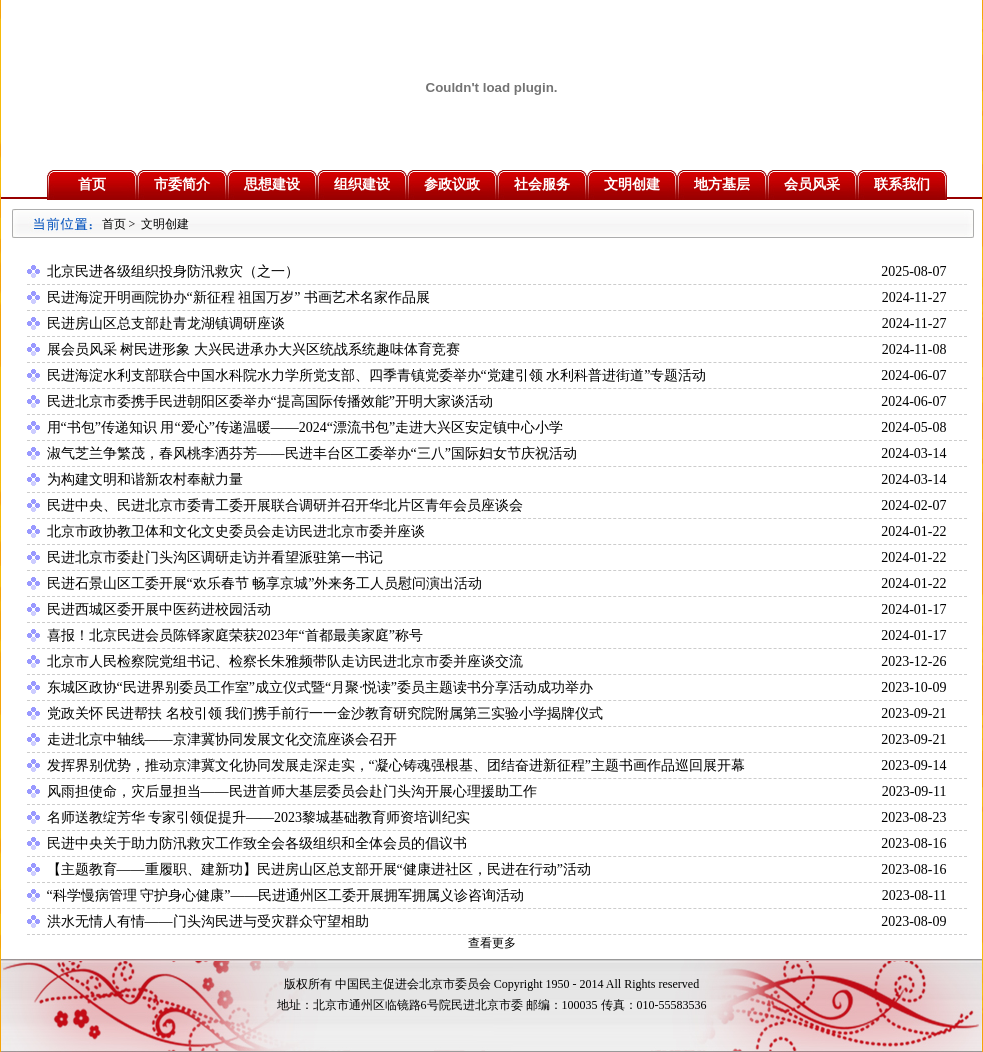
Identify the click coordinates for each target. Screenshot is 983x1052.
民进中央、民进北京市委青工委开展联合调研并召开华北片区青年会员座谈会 (285, 505)
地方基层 (722, 184)
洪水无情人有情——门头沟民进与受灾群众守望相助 (208, 921)
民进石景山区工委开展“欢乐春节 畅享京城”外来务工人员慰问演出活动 (265, 583)
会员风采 (812, 184)
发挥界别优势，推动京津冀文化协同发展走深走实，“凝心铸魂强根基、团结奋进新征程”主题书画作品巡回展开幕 (396, 765)
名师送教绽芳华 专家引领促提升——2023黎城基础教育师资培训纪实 (259, 817)
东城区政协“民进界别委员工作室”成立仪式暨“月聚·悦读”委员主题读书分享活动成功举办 (320, 687)
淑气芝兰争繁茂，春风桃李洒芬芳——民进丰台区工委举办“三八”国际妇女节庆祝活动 (312, 453)
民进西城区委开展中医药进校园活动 (159, 609)
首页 (92, 184)
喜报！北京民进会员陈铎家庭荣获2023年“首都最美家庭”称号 (235, 635)
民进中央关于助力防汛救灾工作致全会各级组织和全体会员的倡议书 (257, 843)
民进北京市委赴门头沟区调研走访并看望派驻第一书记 (215, 557)
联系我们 (902, 184)
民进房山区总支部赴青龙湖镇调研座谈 (166, 323)
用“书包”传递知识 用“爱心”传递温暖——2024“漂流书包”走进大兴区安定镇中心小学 (305, 427)
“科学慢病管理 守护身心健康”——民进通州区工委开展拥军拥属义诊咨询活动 (286, 895)
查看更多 (492, 943)
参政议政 (452, 184)
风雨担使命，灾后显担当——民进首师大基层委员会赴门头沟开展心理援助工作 (292, 791)
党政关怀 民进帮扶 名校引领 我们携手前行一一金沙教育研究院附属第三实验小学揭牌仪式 (325, 713)
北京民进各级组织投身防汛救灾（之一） (173, 271)
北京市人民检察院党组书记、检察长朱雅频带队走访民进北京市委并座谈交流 (285, 661)
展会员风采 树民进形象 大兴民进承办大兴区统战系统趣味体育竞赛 (253, 349)
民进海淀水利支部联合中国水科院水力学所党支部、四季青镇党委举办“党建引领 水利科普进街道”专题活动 (377, 375)
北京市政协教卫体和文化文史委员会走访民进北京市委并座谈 (236, 531)
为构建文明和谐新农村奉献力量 (145, 479)
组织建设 (362, 184)
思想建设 (272, 184)
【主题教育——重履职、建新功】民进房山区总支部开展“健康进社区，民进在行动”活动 (319, 869)
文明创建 (632, 184)
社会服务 (542, 184)
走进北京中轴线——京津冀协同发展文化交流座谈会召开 (222, 739)
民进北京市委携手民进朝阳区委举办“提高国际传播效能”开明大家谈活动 (270, 401)
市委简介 (182, 184)
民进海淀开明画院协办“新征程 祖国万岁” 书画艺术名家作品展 (238, 297)
